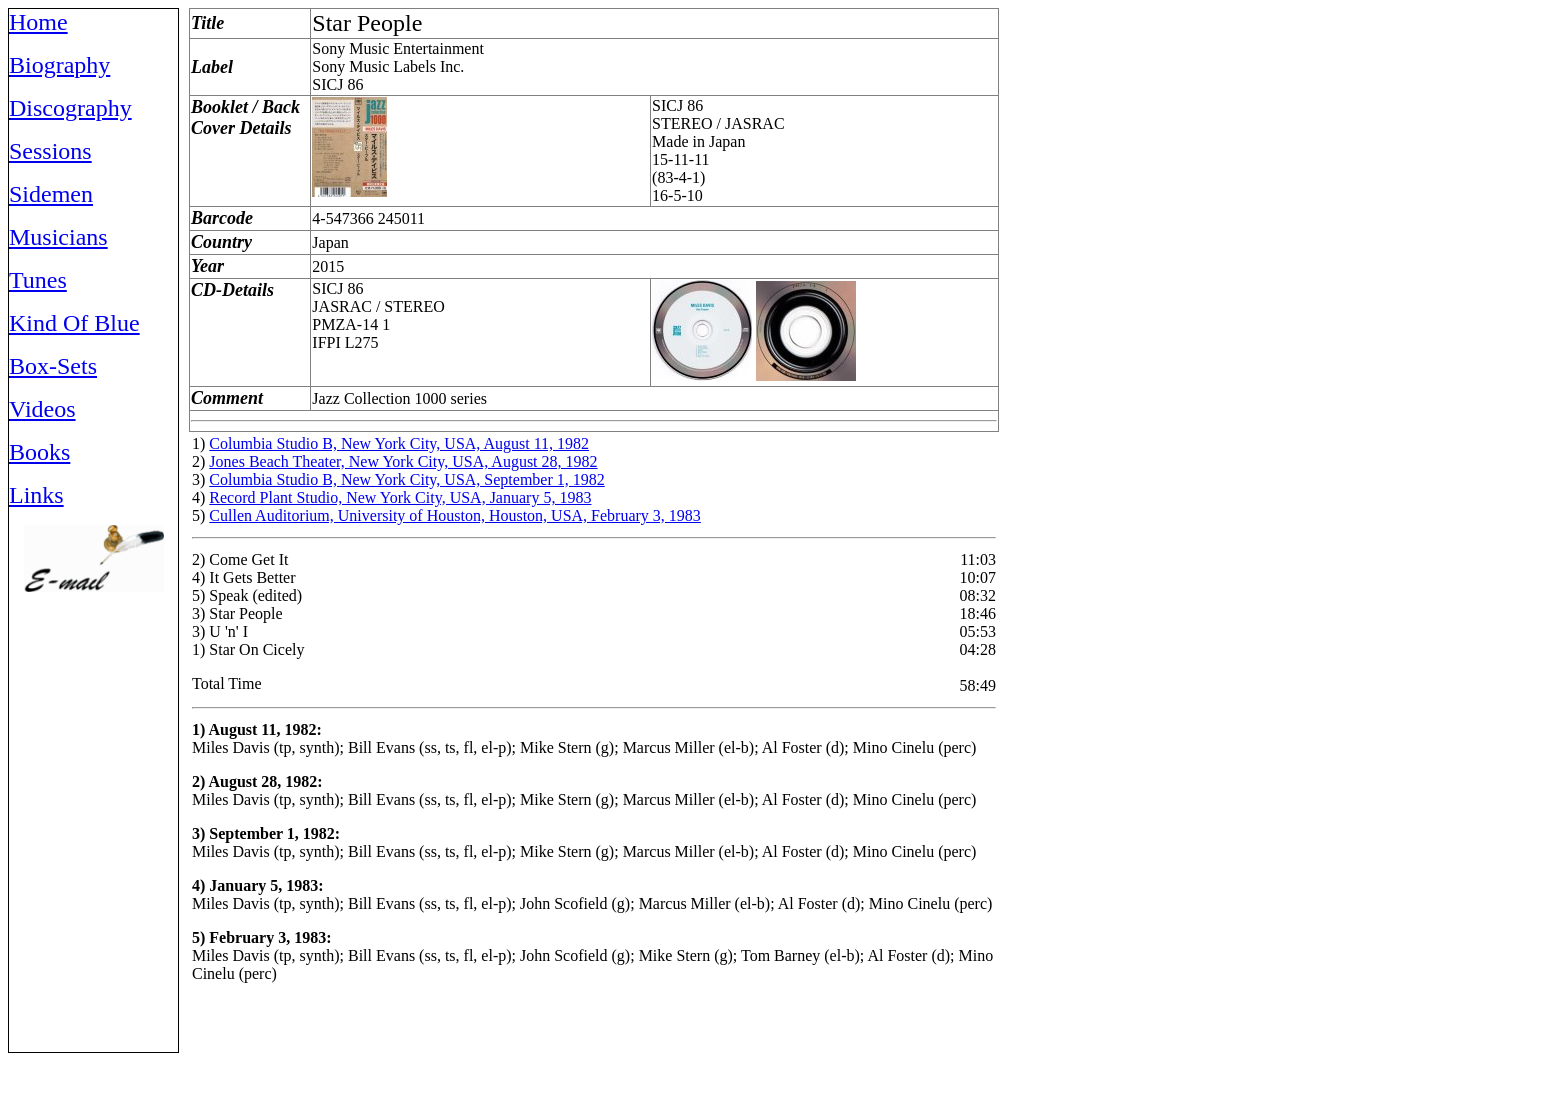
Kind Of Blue (74, 323)
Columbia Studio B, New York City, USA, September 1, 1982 (406, 479)
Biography (59, 65)
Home (38, 22)
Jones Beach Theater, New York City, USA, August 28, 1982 (403, 461)
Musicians (58, 237)
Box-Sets (53, 366)
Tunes (38, 280)
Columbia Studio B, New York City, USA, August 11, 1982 (399, 443)
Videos (42, 409)
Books (39, 452)
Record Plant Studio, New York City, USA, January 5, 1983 (400, 497)
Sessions (50, 151)
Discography (70, 108)
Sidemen (51, 194)
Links (36, 495)
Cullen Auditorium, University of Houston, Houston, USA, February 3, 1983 (455, 515)
